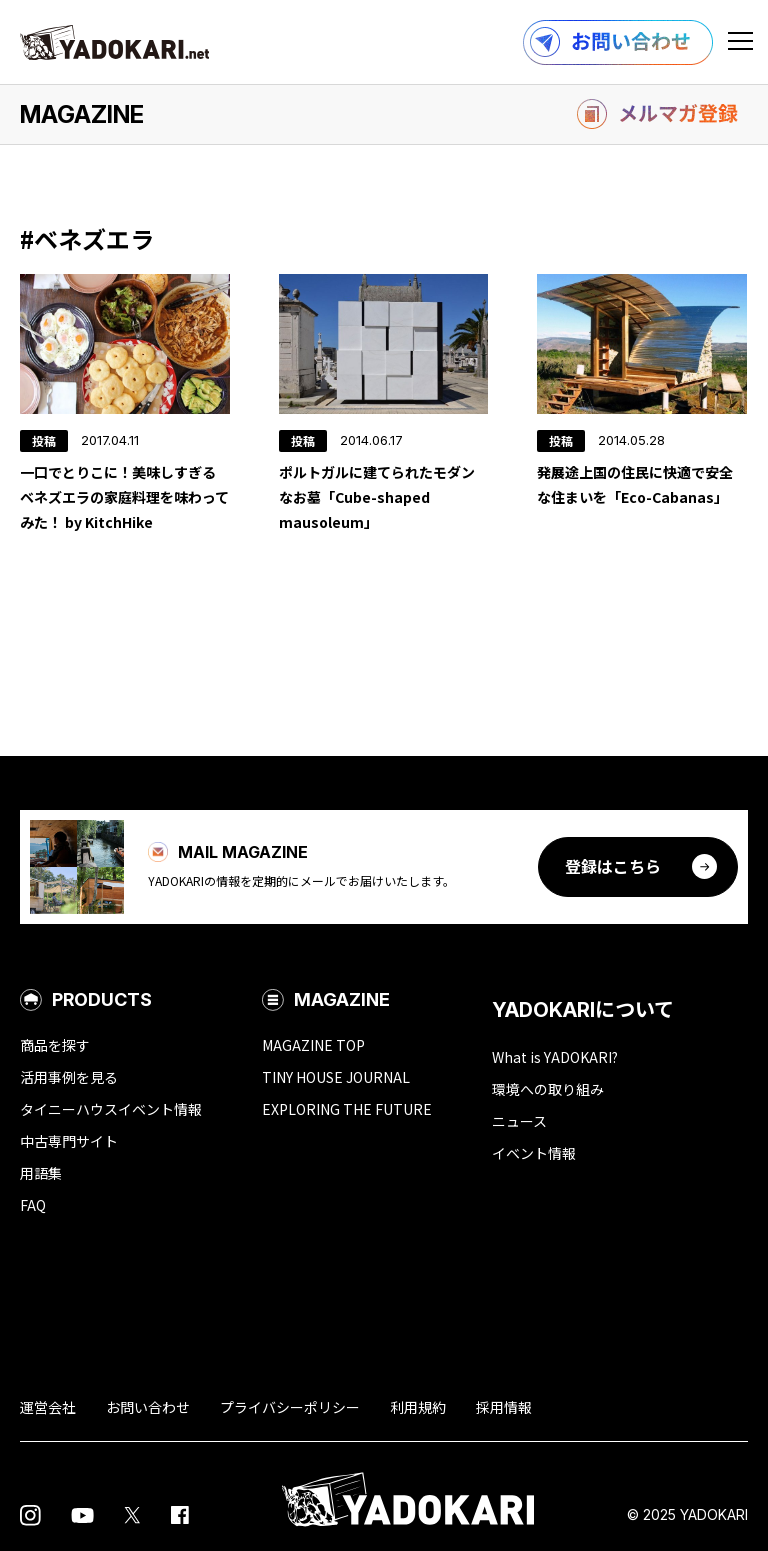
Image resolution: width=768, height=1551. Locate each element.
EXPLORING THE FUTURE (347, 1109)
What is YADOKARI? (555, 1057)
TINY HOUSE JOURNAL (336, 1077)
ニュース (519, 1121)
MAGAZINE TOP (313, 1045)
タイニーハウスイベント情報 (111, 1109)
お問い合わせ (148, 1407)
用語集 (41, 1173)
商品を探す (55, 1045)
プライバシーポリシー (290, 1407)
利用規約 (418, 1407)
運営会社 (48, 1407)
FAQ (33, 1205)
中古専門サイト (69, 1141)
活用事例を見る (69, 1077)
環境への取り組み (548, 1089)
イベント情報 (534, 1153)
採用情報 (504, 1407)
